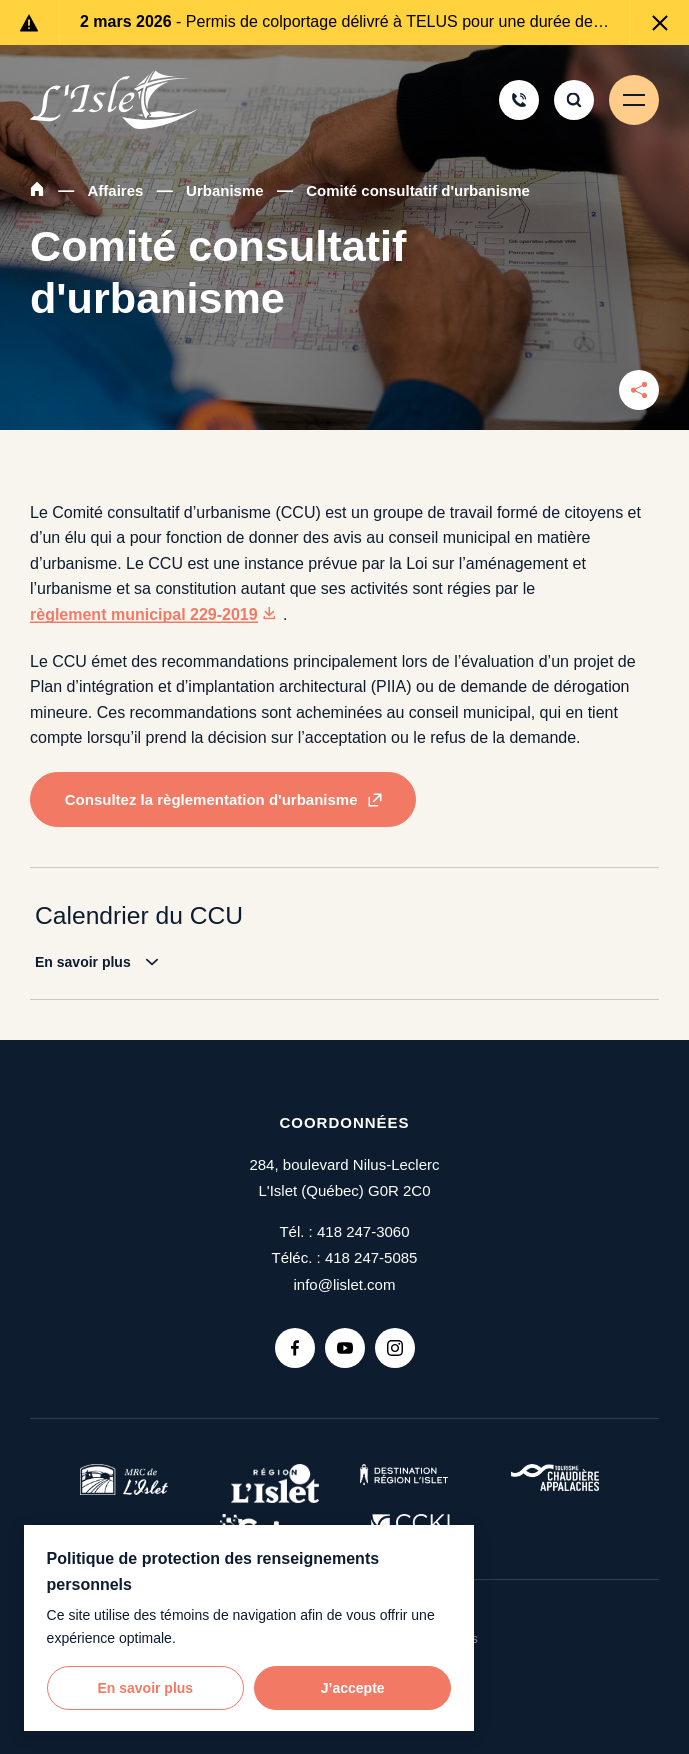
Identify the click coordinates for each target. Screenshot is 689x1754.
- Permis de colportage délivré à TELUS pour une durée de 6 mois (344, 21)
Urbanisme (225, 190)
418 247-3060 (363, 1231)
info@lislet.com (345, 1284)
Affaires (116, 190)
